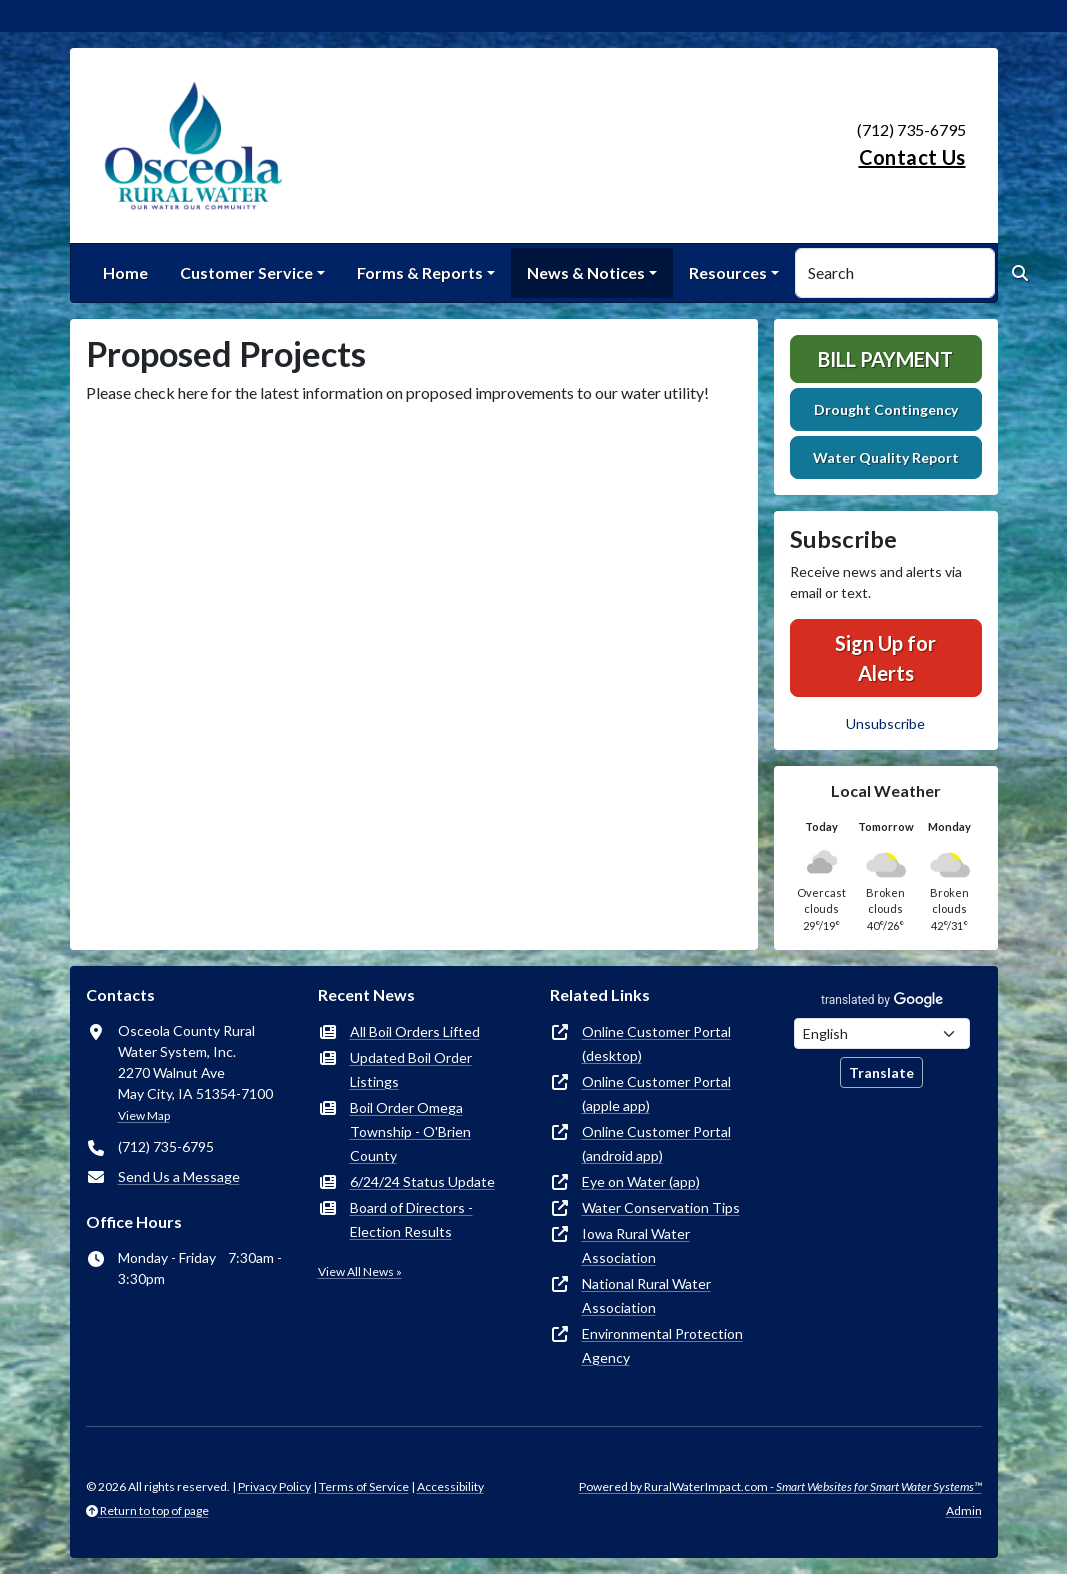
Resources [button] (728, 272)
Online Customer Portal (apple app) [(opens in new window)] (656, 1093)
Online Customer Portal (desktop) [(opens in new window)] (656, 1043)
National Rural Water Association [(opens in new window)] (646, 1295)
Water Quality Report (886, 457)
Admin (964, 1510)
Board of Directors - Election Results (411, 1219)
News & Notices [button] (586, 272)
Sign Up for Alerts (885, 658)
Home (125, 272)
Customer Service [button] (246, 272)
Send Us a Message (179, 1176)
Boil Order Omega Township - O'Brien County (410, 1131)
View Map (144, 1115)
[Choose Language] (882, 1033)
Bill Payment (885, 359)
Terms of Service (364, 1486)
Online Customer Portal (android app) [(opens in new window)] (656, 1143)
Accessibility (450, 1486)
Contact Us (912, 157)
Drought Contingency (886, 409)
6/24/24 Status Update (422, 1181)
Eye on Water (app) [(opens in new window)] (641, 1181)
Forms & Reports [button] (420, 272)
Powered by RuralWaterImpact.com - (780, 1486)
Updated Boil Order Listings (411, 1069)
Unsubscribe (885, 723)
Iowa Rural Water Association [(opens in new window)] (636, 1245)
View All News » (360, 1271)
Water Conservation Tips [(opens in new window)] (661, 1207)
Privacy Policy (274, 1486)
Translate (881, 1072)
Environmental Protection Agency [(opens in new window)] (662, 1345)
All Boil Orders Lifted (415, 1031)
